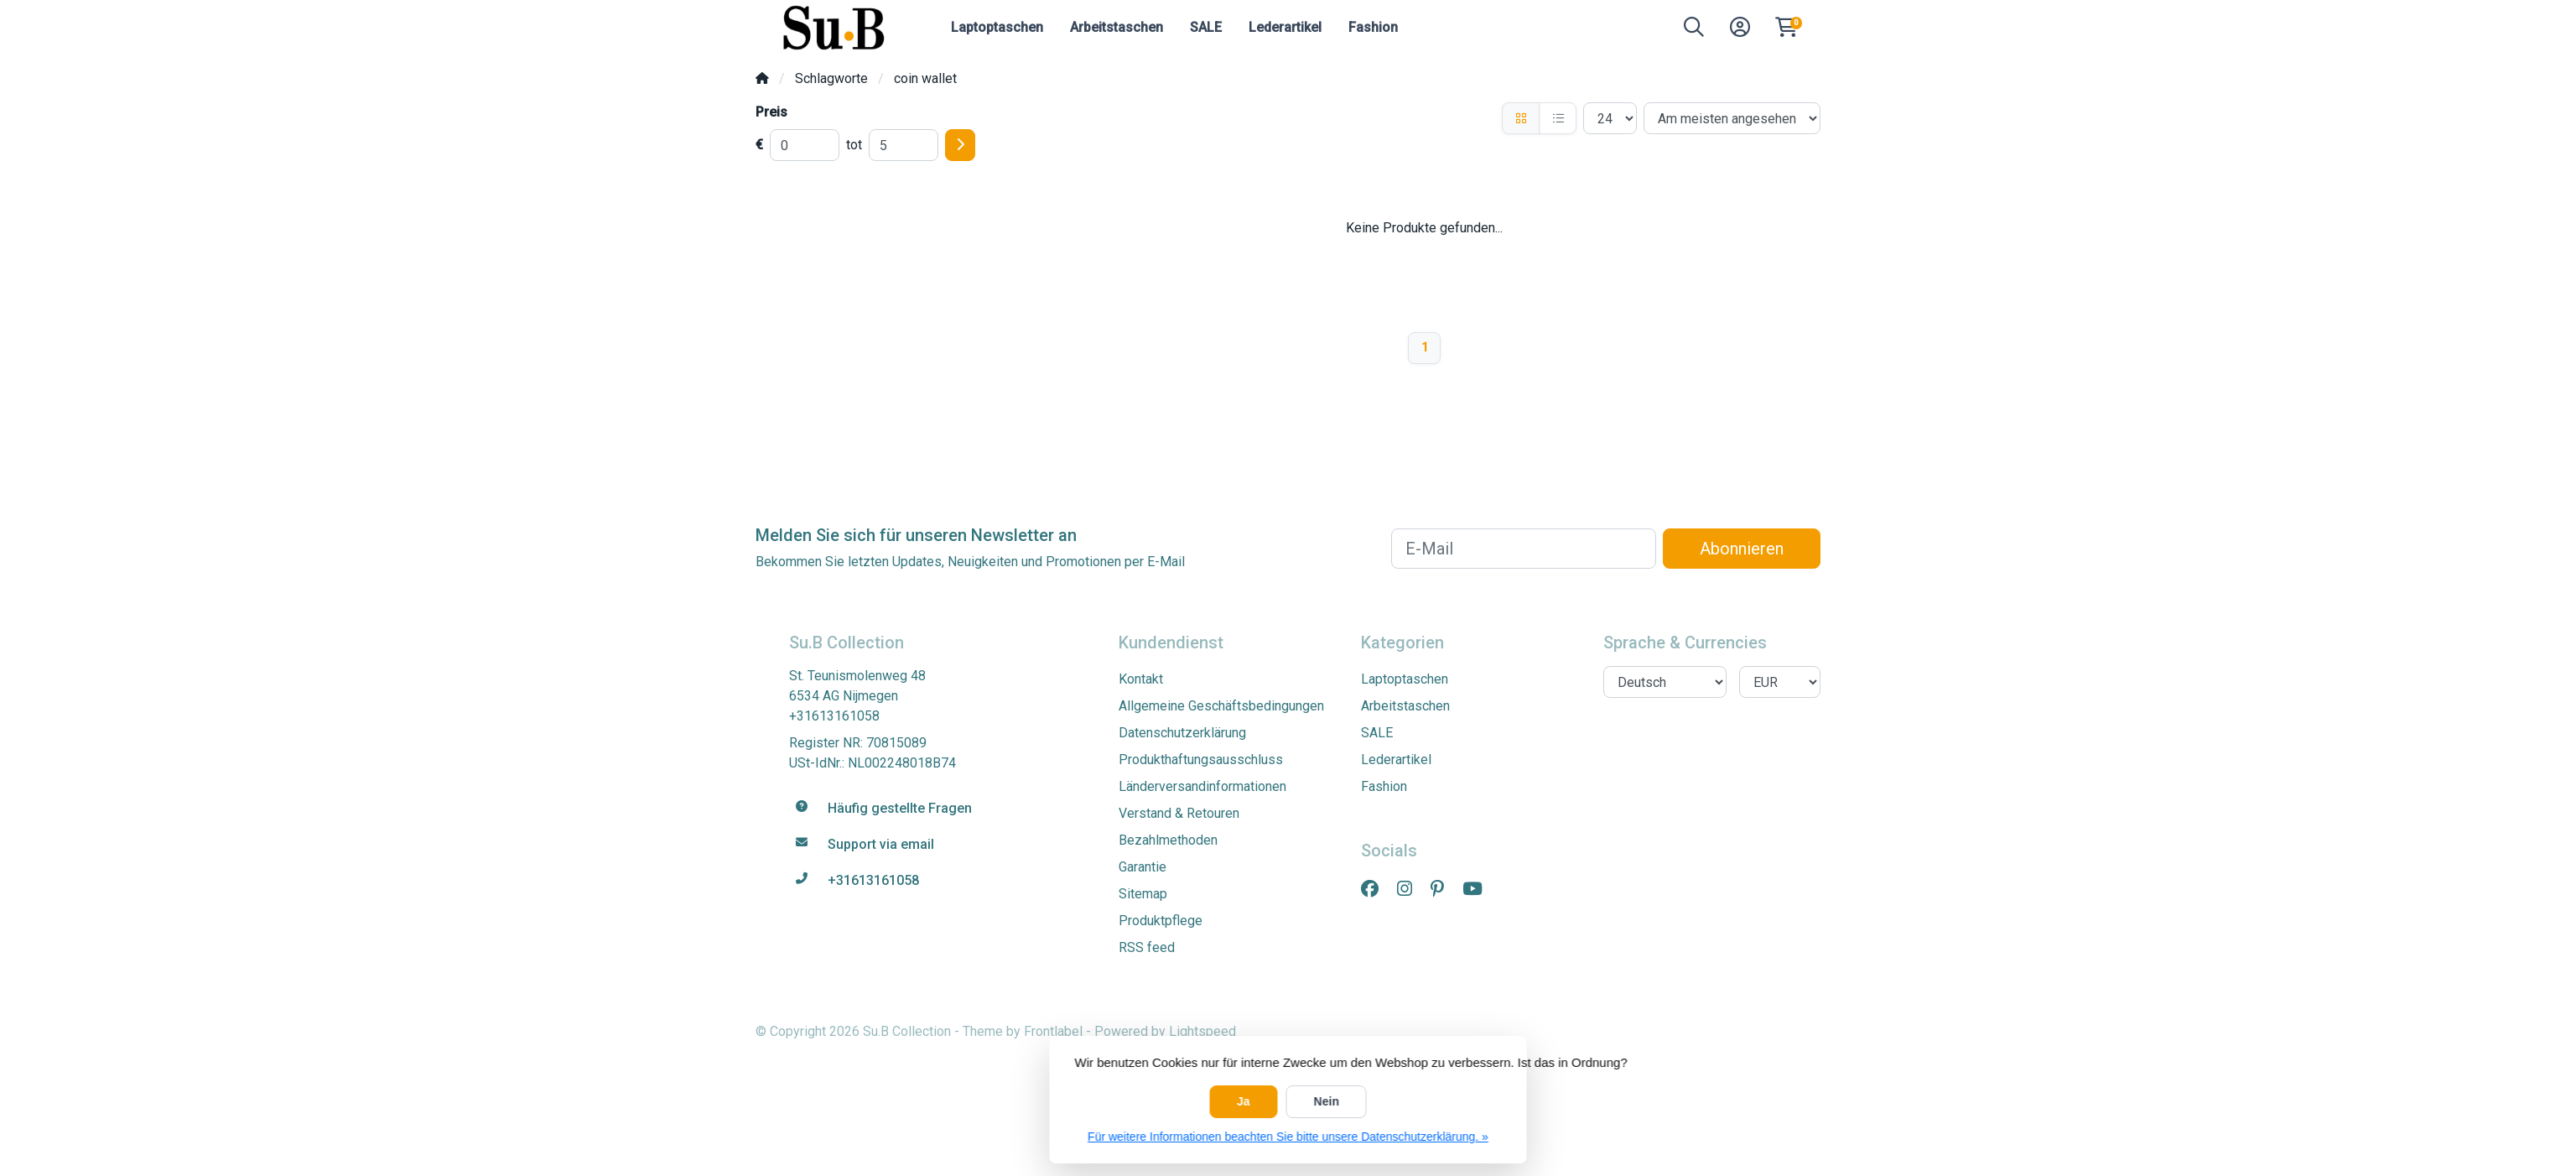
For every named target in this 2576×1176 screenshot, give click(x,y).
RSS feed (1147, 947)
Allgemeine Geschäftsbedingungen (1221, 706)
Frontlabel (1053, 1031)
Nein (1326, 1101)
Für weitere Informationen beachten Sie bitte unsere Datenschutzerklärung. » (1288, 1136)
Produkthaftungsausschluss (1201, 760)
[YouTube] (1479, 889)
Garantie (1142, 867)
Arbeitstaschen (1116, 27)
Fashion (1373, 27)
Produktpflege (1160, 921)
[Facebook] (1376, 889)
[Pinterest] (1444, 889)
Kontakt (1141, 679)
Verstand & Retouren (1179, 813)
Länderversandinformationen (1202, 786)
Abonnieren (1742, 549)
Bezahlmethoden (1168, 840)
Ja (1243, 1101)
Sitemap (1143, 894)
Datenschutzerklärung (1182, 733)
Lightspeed (1202, 1031)
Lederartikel (1285, 27)
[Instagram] (1411, 889)
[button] (1693, 30)
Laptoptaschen (997, 27)
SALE (1206, 27)
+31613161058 (834, 716)
